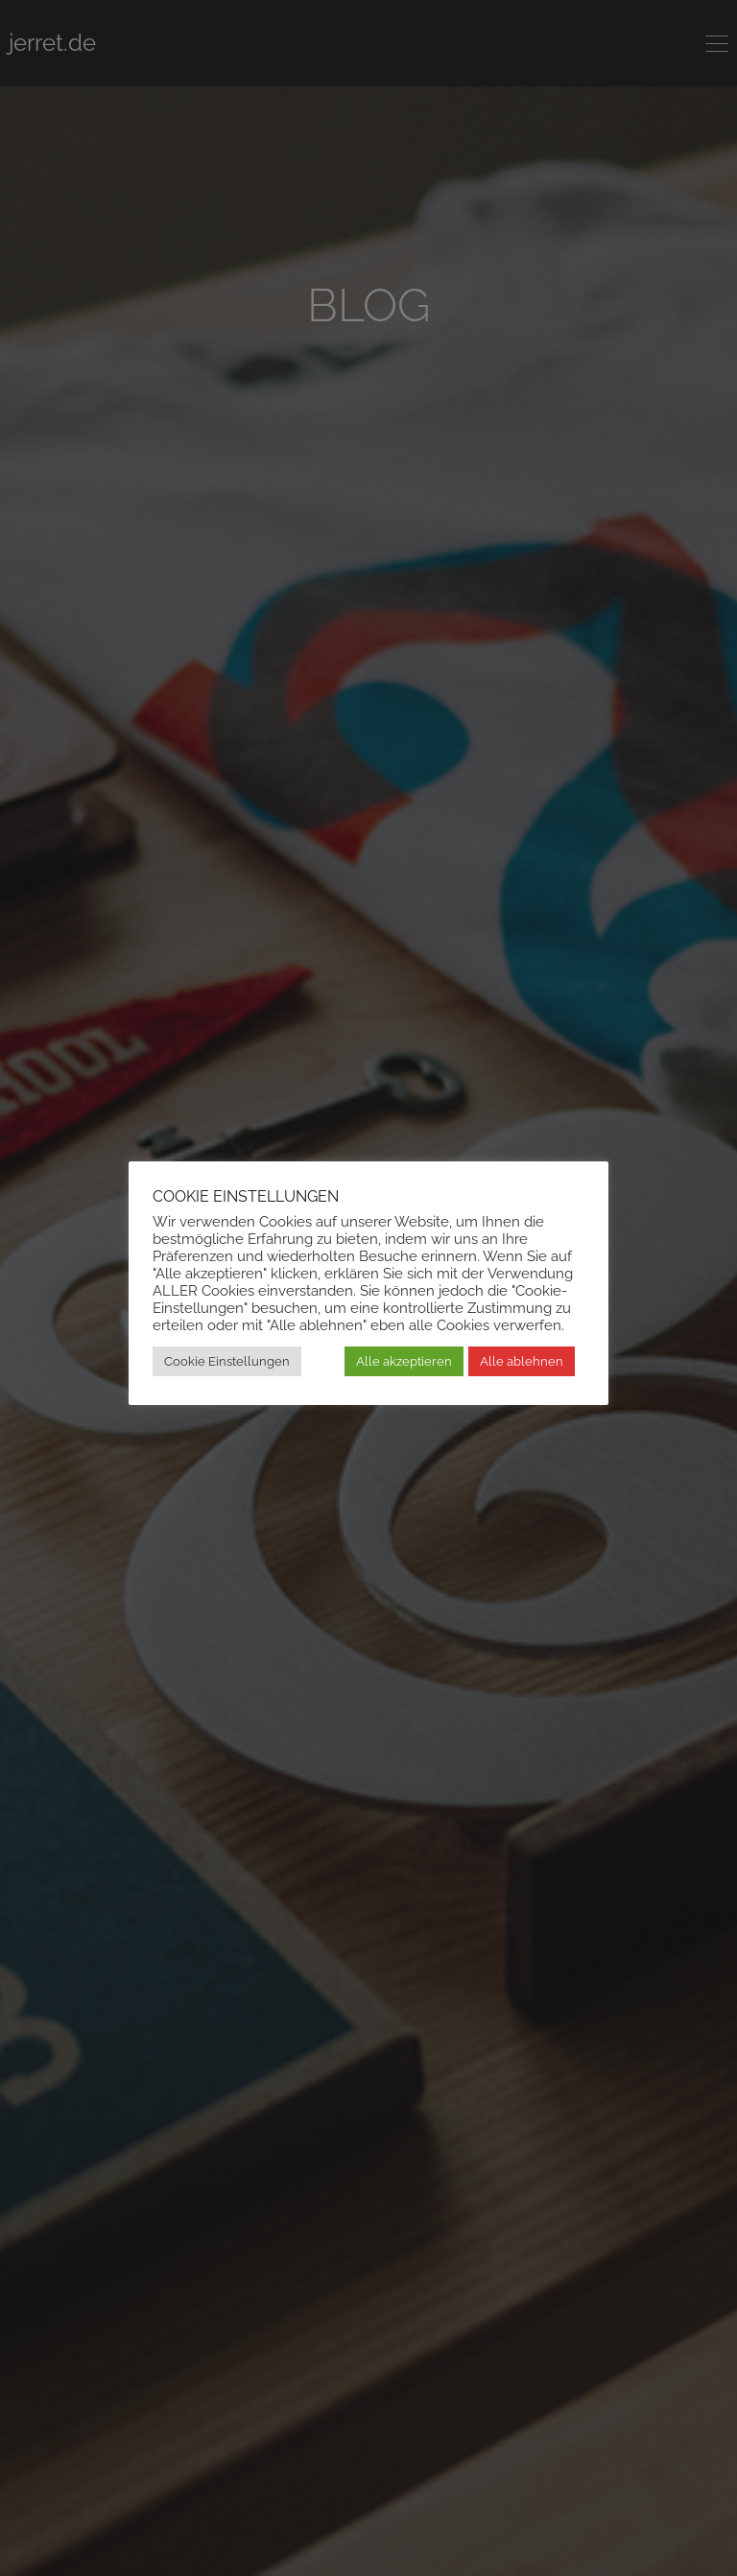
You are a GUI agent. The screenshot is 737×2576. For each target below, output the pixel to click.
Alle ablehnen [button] (521, 1361)
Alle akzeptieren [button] (404, 1361)
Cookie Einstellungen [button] (227, 1361)
